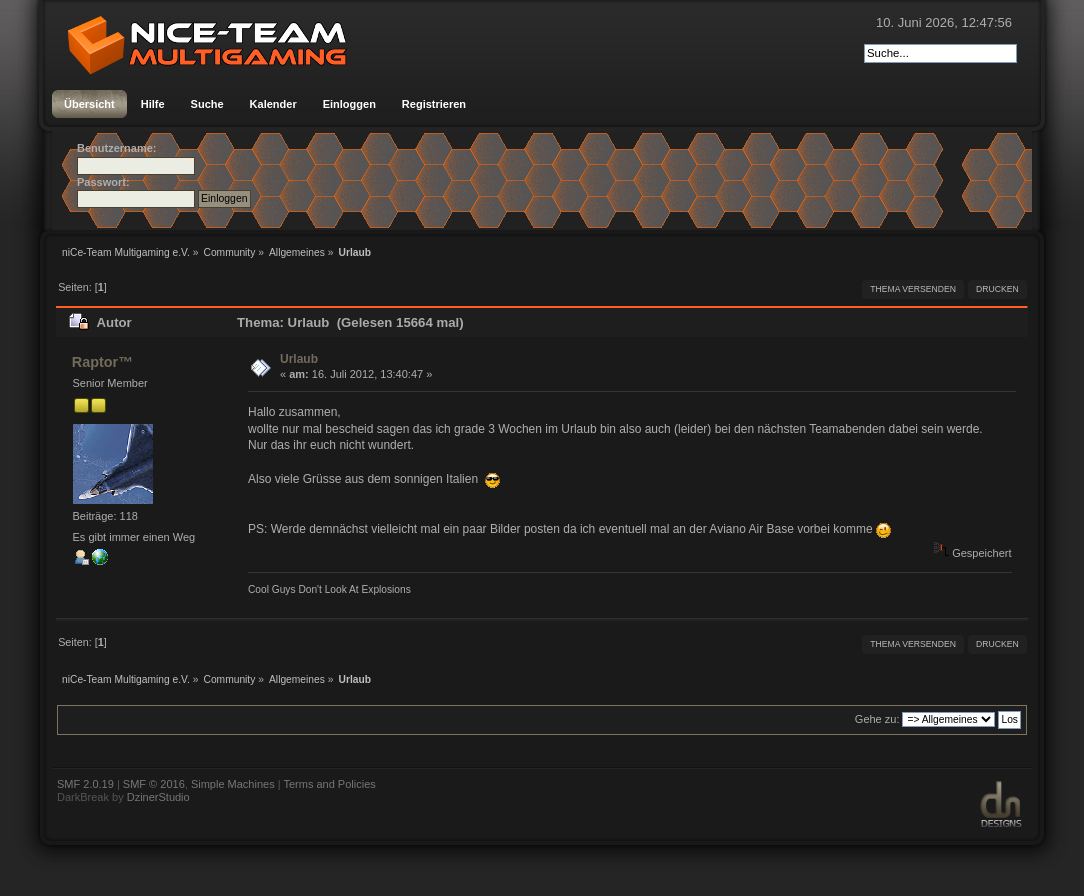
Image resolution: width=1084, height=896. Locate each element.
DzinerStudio (158, 797)
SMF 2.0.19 (85, 784)
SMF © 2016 (154, 784)
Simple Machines (233, 784)
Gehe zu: (877, 719)
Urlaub (299, 359)
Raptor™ (102, 362)
